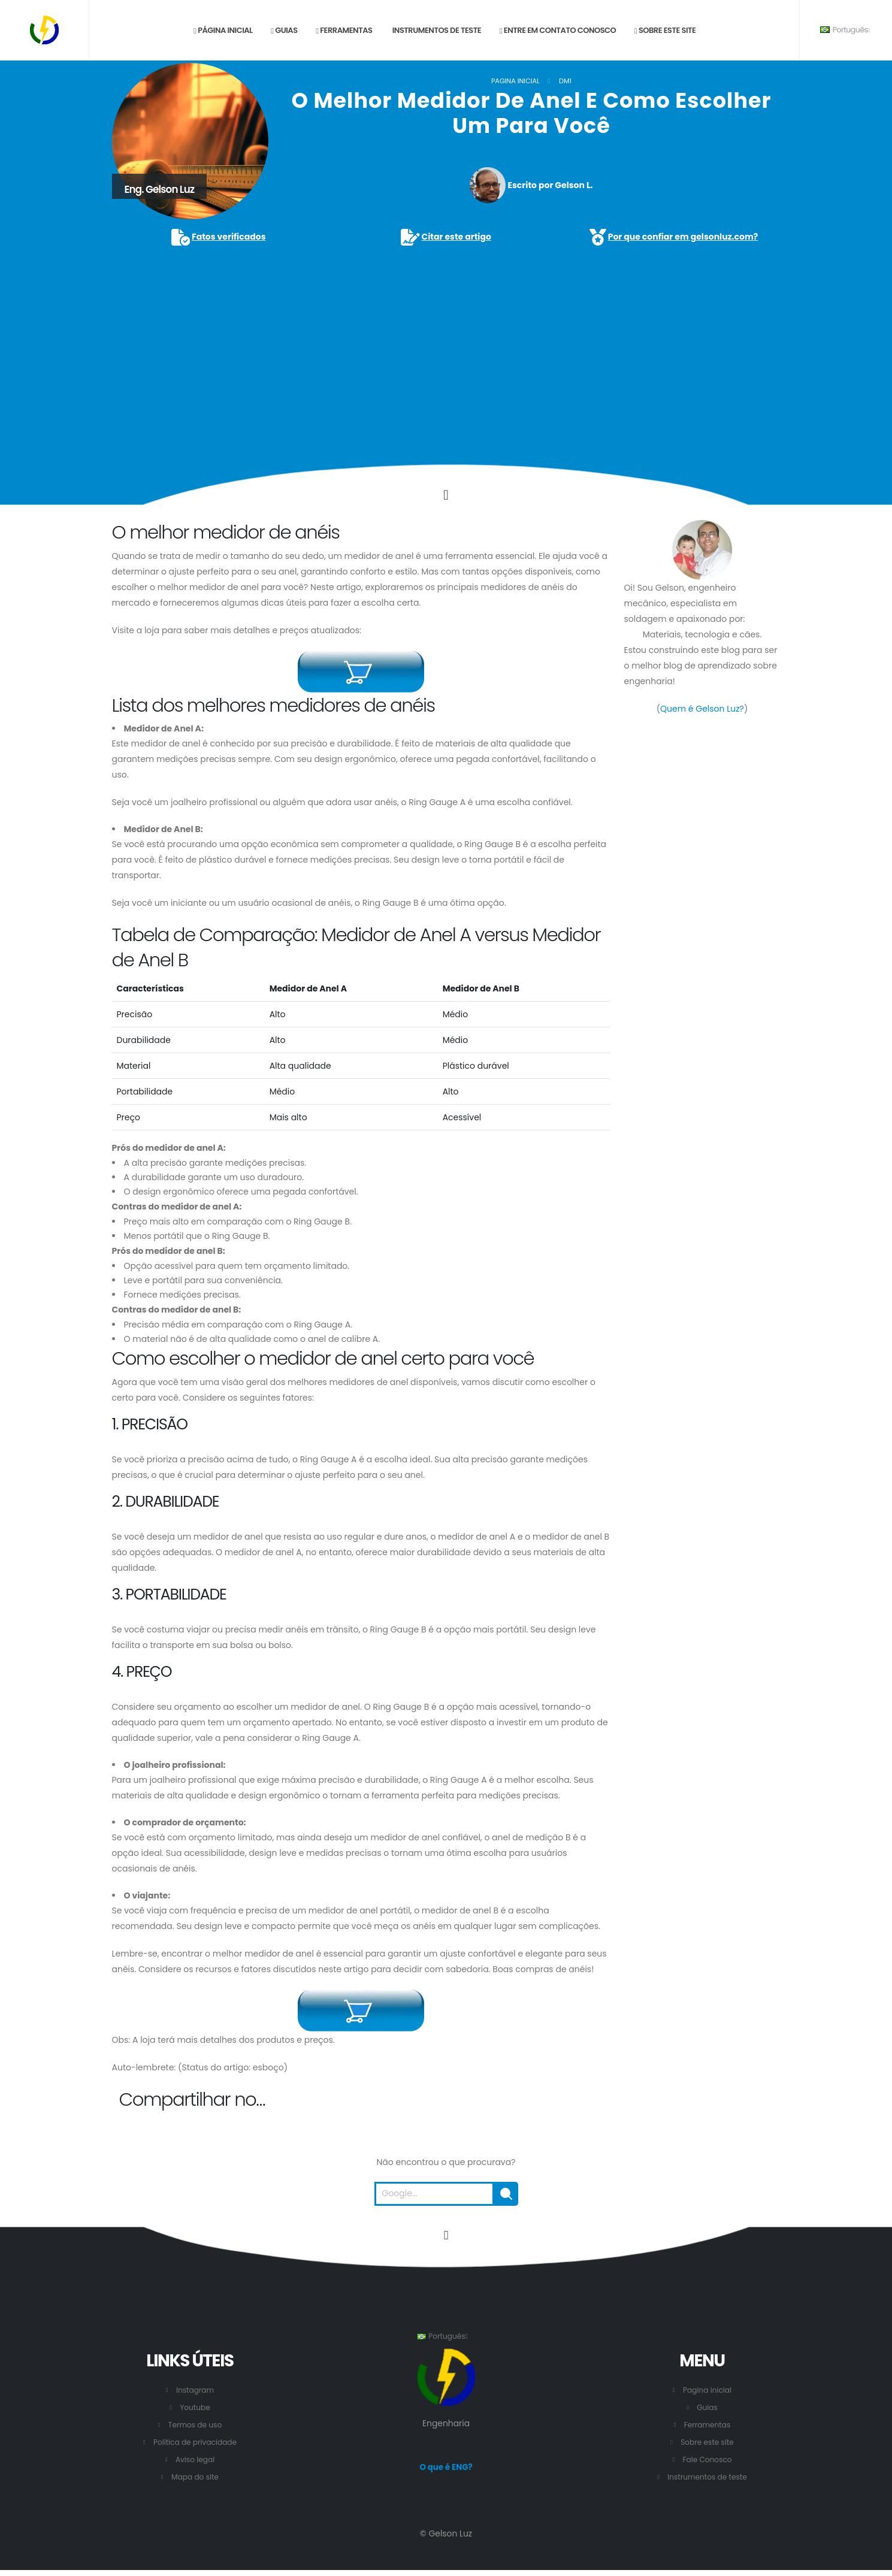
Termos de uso (195, 2425)
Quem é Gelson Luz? (702, 709)
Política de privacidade (195, 2442)
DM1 (565, 81)
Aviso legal (195, 2459)
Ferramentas (344, 30)
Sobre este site (665, 30)
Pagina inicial (515, 81)
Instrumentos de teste (436, 30)
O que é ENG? (446, 2468)
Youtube (194, 2407)
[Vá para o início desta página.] (446, 2235)
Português (845, 30)
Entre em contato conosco (558, 30)
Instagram (195, 2390)
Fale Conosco (707, 2459)
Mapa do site (195, 2477)
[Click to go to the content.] (445, 495)
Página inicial (222, 30)
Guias (284, 30)
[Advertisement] (446, 338)
